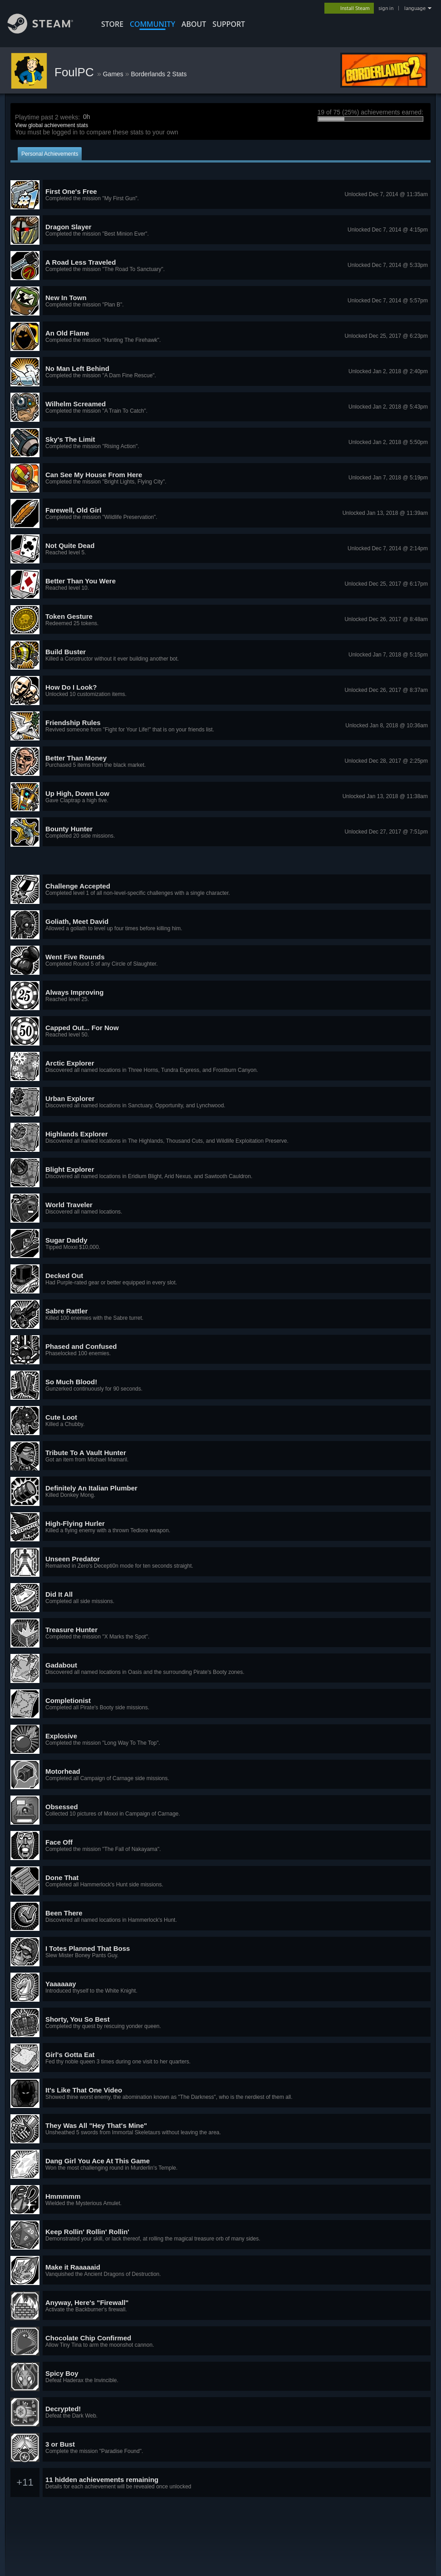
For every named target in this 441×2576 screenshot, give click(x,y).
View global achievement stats (51, 125)
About (193, 24)
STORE (112, 24)
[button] (220, 195)
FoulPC (75, 72)
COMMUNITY (152, 24)
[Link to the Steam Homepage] (47, 31)
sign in (385, 8)
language (415, 8)
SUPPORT (228, 24)
